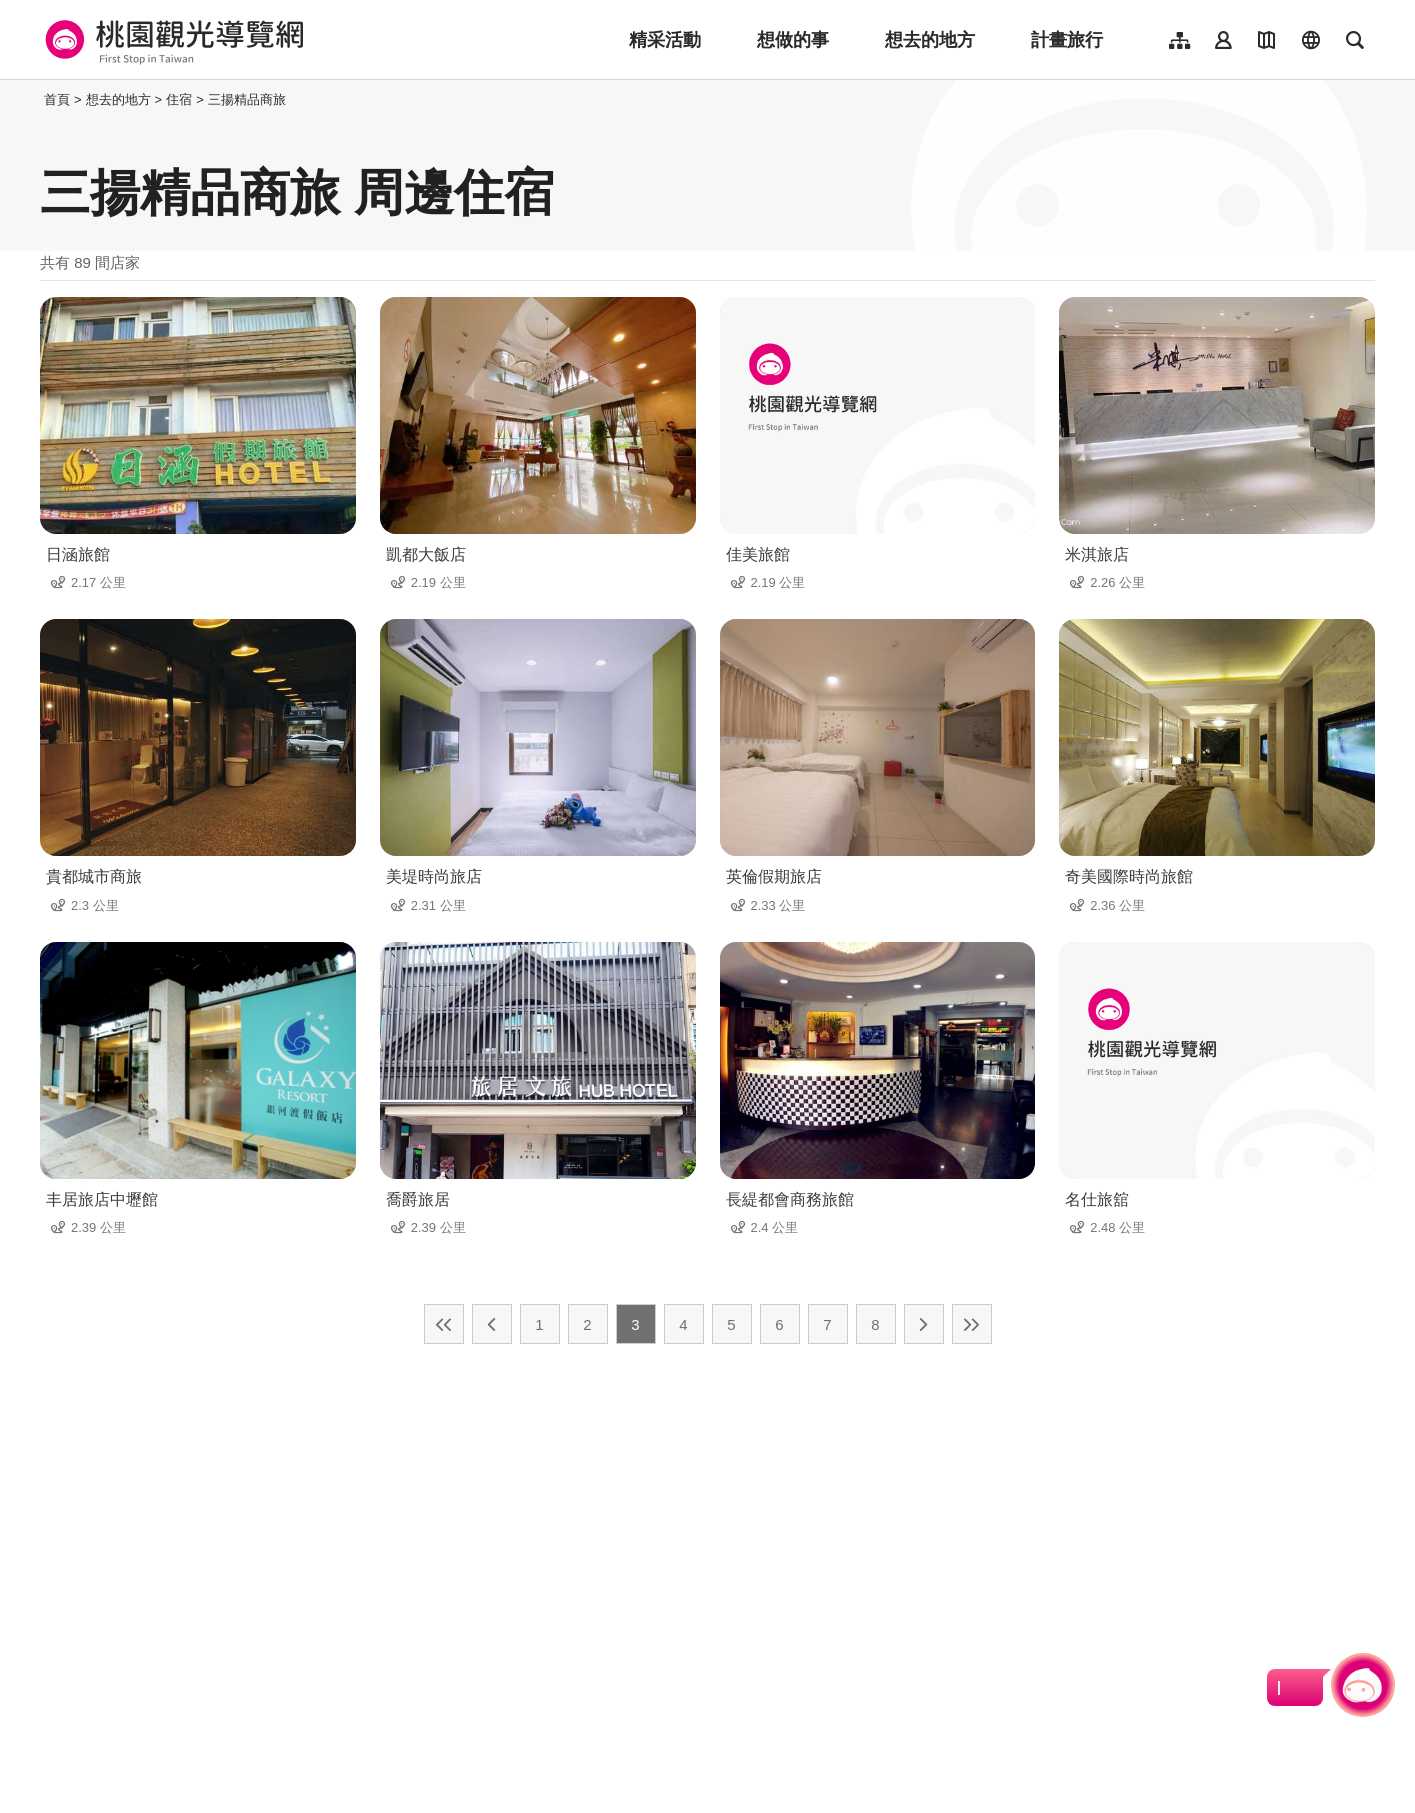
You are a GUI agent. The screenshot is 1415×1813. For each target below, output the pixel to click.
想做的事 (793, 40)
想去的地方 (930, 40)
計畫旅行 (1067, 40)
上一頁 (492, 1324)
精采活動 (665, 40)
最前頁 (444, 1324)
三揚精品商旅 (247, 99)
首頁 (57, 99)
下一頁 (924, 1324)
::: (34, 99)
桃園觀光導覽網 (171, 40)
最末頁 (972, 1324)
